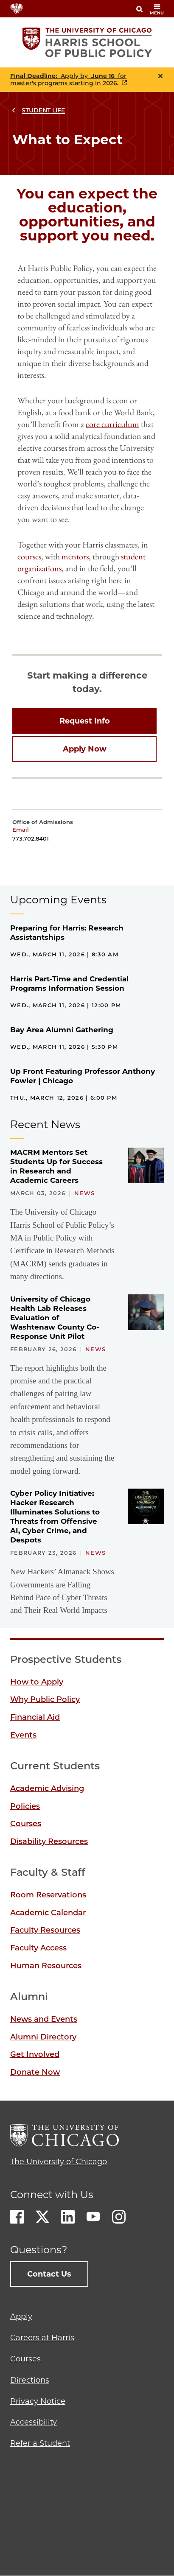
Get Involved (34, 2054)
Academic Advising (47, 1788)
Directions (29, 2380)
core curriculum (112, 424)
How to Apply (36, 1682)
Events (23, 1735)
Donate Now (35, 2072)
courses (29, 556)
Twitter (42, 2217)
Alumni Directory (43, 2037)
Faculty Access (38, 1948)
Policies (25, 1806)
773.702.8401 (30, 838)
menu (157, 9)
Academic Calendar (48, 1912)
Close (160, 76)
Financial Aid (35, 1717)
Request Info (84, 721)
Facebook (17, 2217)
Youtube (93, 2217)
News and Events (43, 2019)
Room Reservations (48, 1895)
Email (20, 829)
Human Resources (45, 1965)
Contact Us (49, 2274)
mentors (75, 556)
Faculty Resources (45, 1930)
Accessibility (33, 2422)
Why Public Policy (45, 1699)
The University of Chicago (58, 2161)
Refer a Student (40, 2443)
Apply (21, 2316)
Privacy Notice (37, 2401)
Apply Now (85, 749)
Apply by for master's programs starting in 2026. (68, 80)
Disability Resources (49, 1841)
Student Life (43, 110)
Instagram (119, 2217)
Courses (25, 1823)
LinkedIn (68, 2217)
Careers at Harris (42, 2337)
